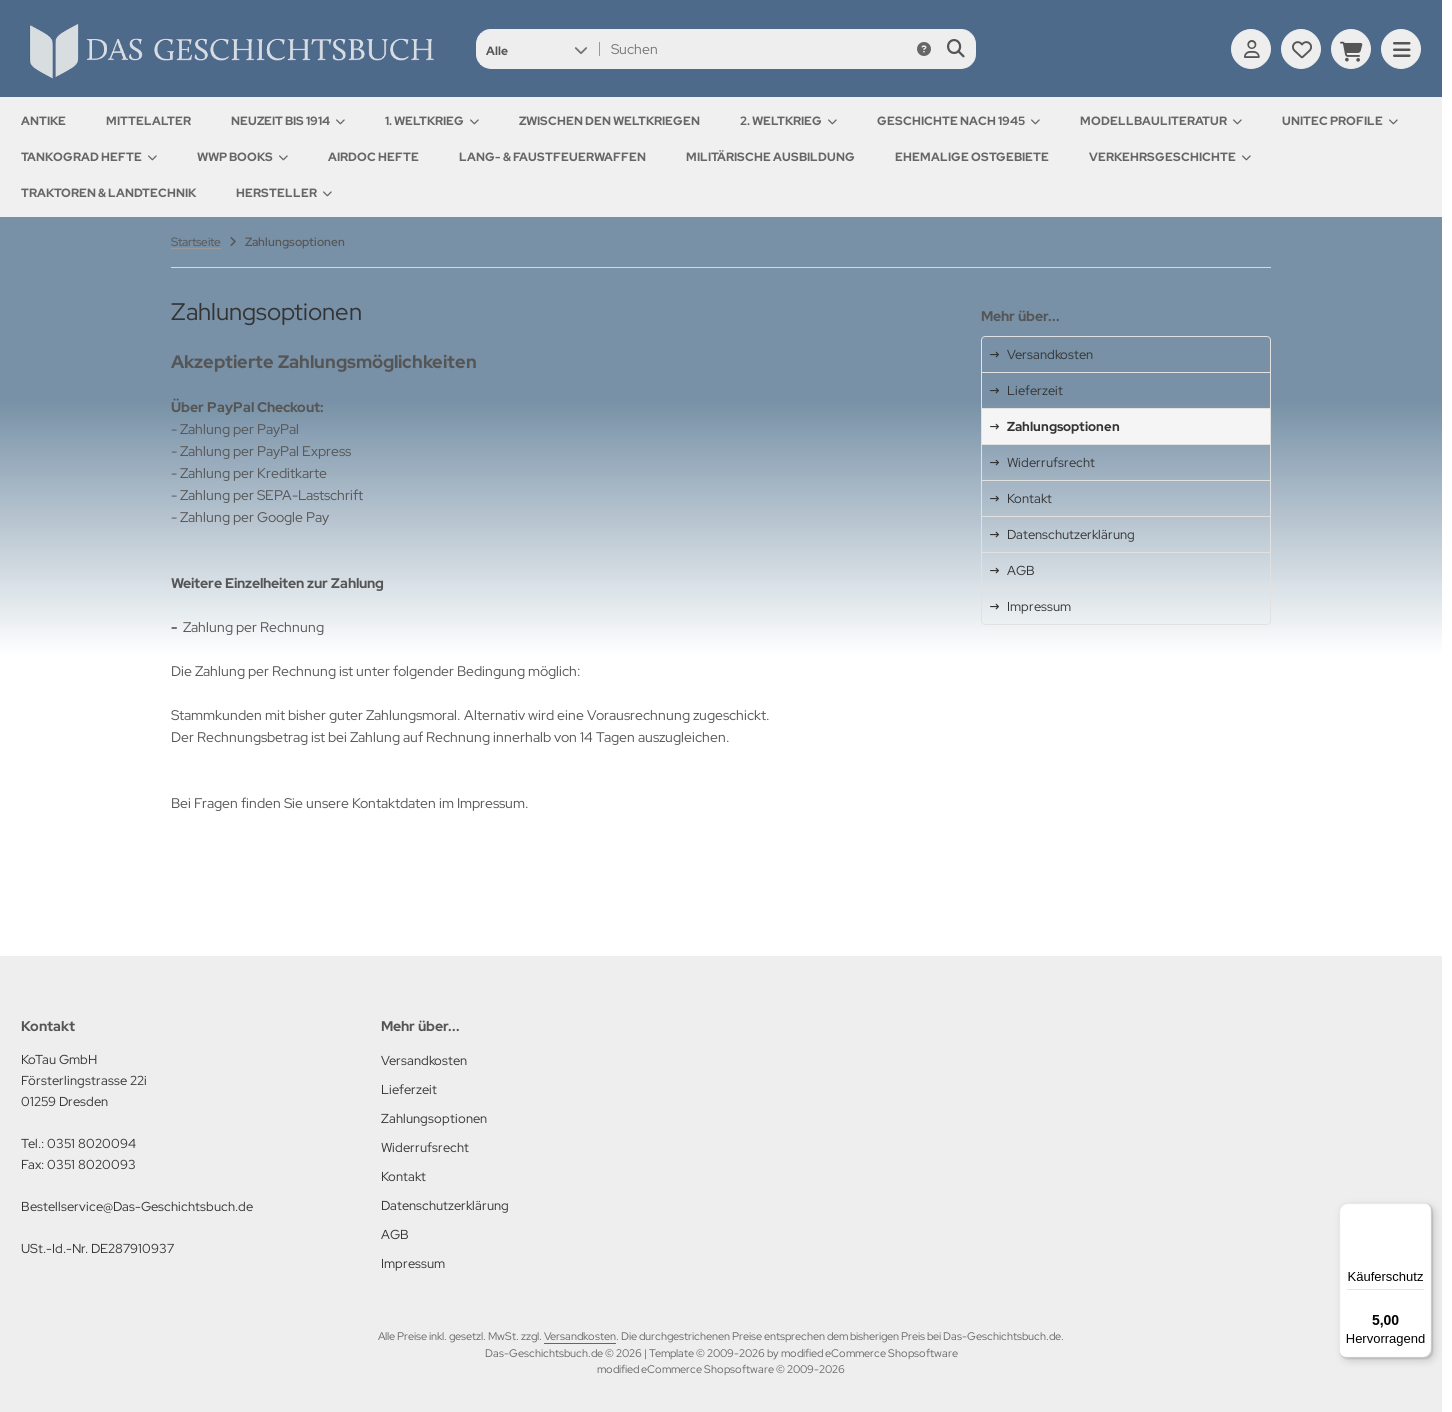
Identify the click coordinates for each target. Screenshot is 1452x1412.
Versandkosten (580, 1336)
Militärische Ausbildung (770, 157)
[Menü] (1420, 1215)
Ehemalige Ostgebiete (972, 157)
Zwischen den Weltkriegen (609, 121)
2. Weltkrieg (788, 121)
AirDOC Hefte (373, 157)
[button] (536, 49)
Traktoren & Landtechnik (108, 193)
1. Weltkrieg (432, 121)
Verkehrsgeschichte (1170, 157)
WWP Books (242, 157)
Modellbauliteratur (1161, 121)
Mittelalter (148, 121)
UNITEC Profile (1340, 121)
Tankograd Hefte (89, 157)
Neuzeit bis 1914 (288, 121)
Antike (43, 121)
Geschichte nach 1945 (958, 121)
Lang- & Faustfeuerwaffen (552, 157)
